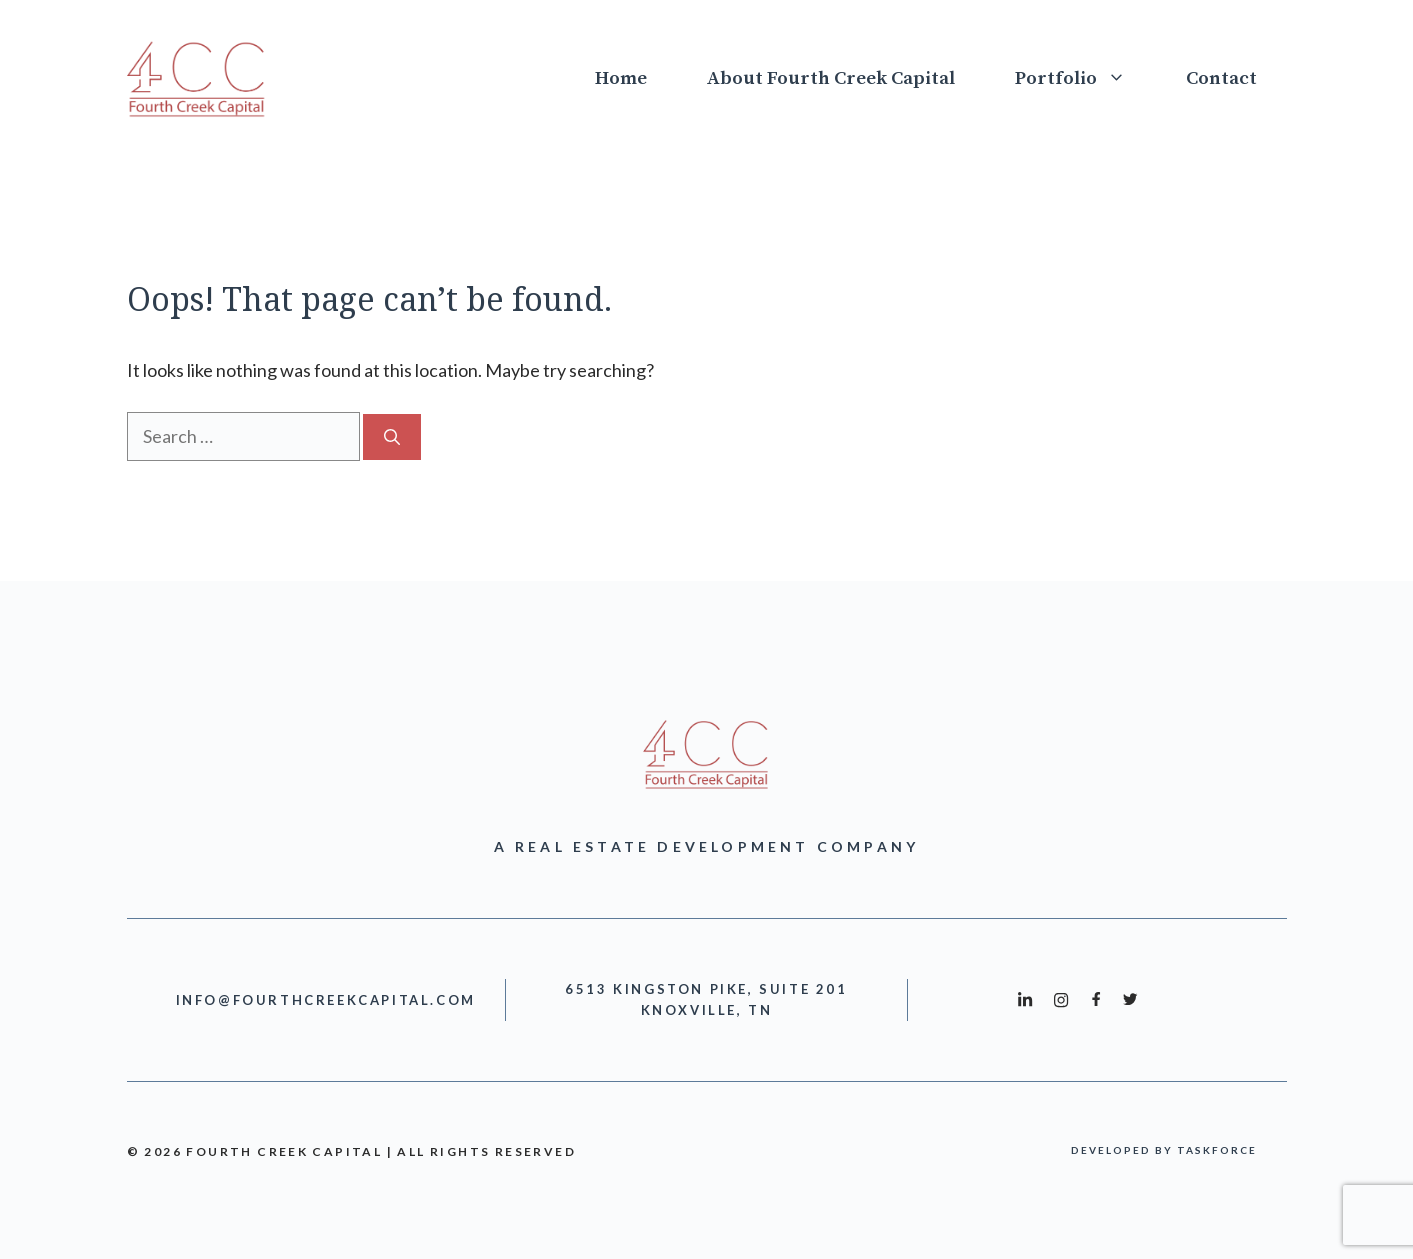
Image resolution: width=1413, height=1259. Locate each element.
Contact (1221, 78)
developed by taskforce (1164, 1150)
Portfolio (1085, 79)
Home (621, 78)
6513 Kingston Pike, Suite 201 (706, 989)
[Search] (392, 437)
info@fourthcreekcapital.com (326, 1000)
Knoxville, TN (707, 1010)
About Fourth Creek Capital (831, 78)
